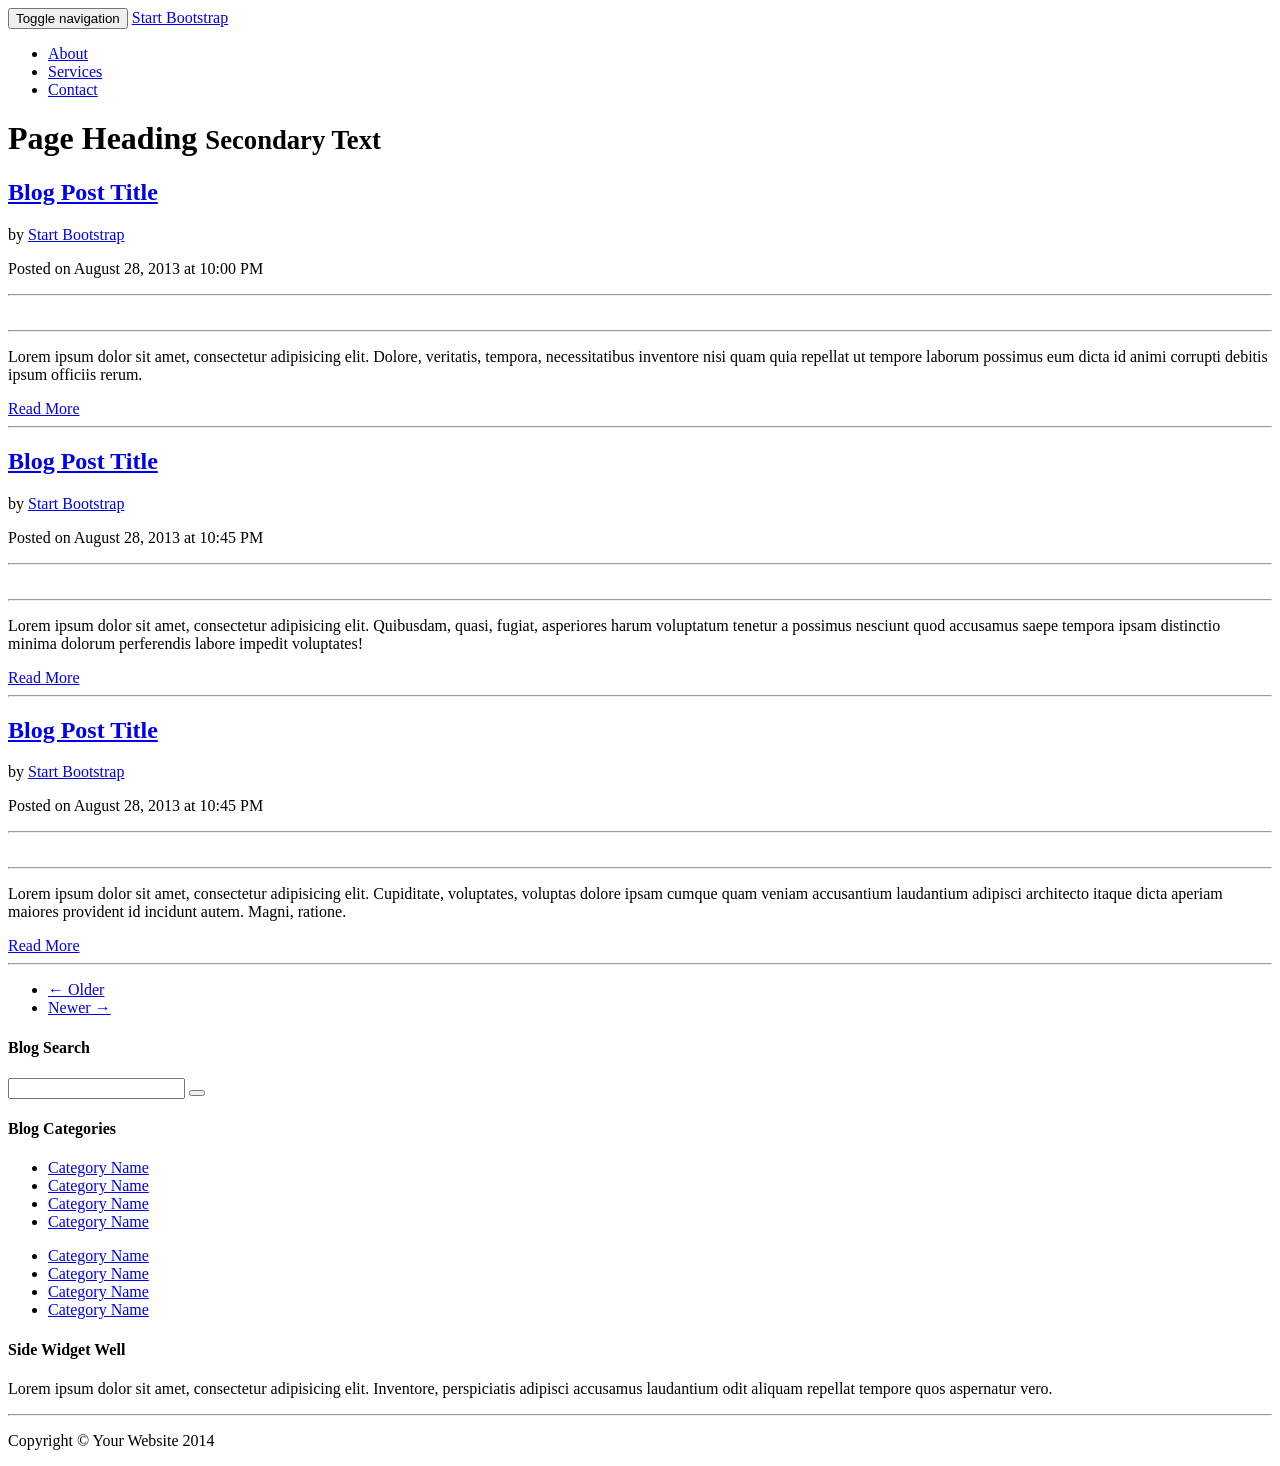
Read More (44, 408)
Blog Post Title (83, 192)
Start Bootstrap (180, 17)
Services (75, 71)
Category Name (98, 1167)
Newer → (79, 1007)
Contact (73, 89)
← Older (76, 989)
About (68, 53)
